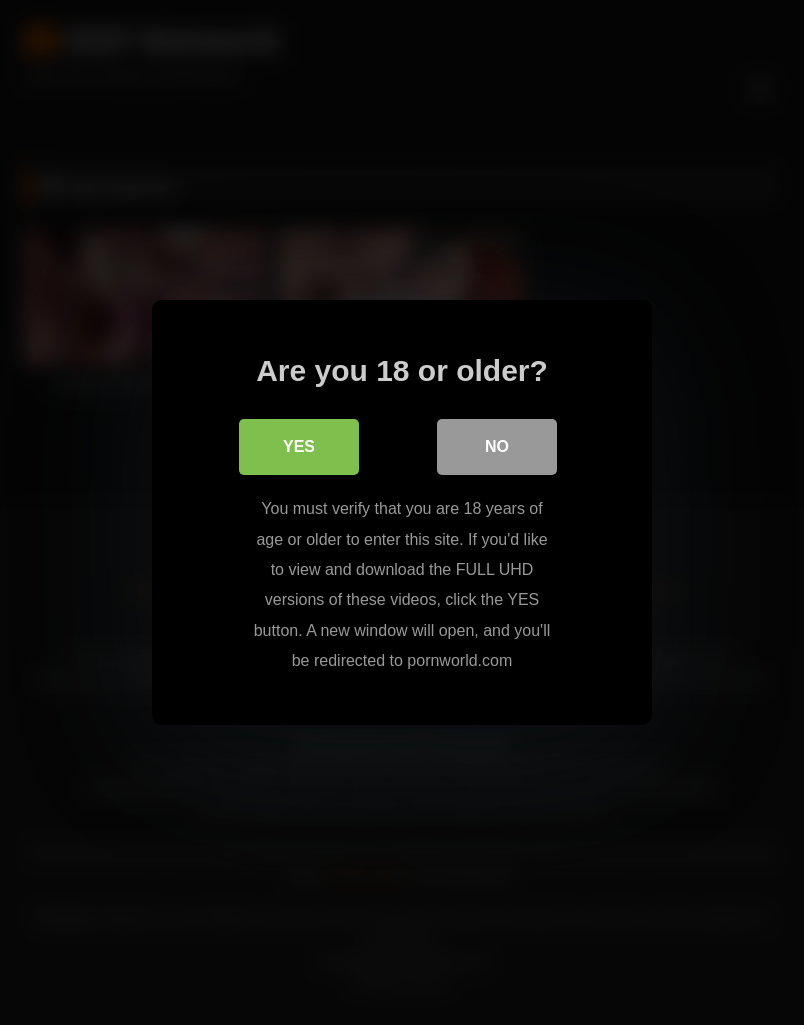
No (497, 446)
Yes (299, 446)
